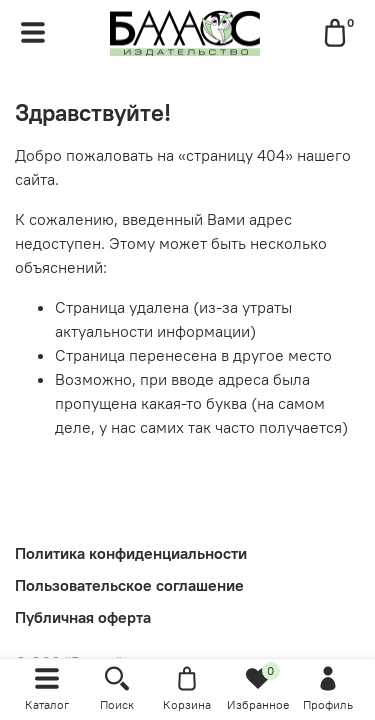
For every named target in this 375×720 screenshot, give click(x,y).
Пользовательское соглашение (129, 585)
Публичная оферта (83, 617)
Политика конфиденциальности (131, 553)
